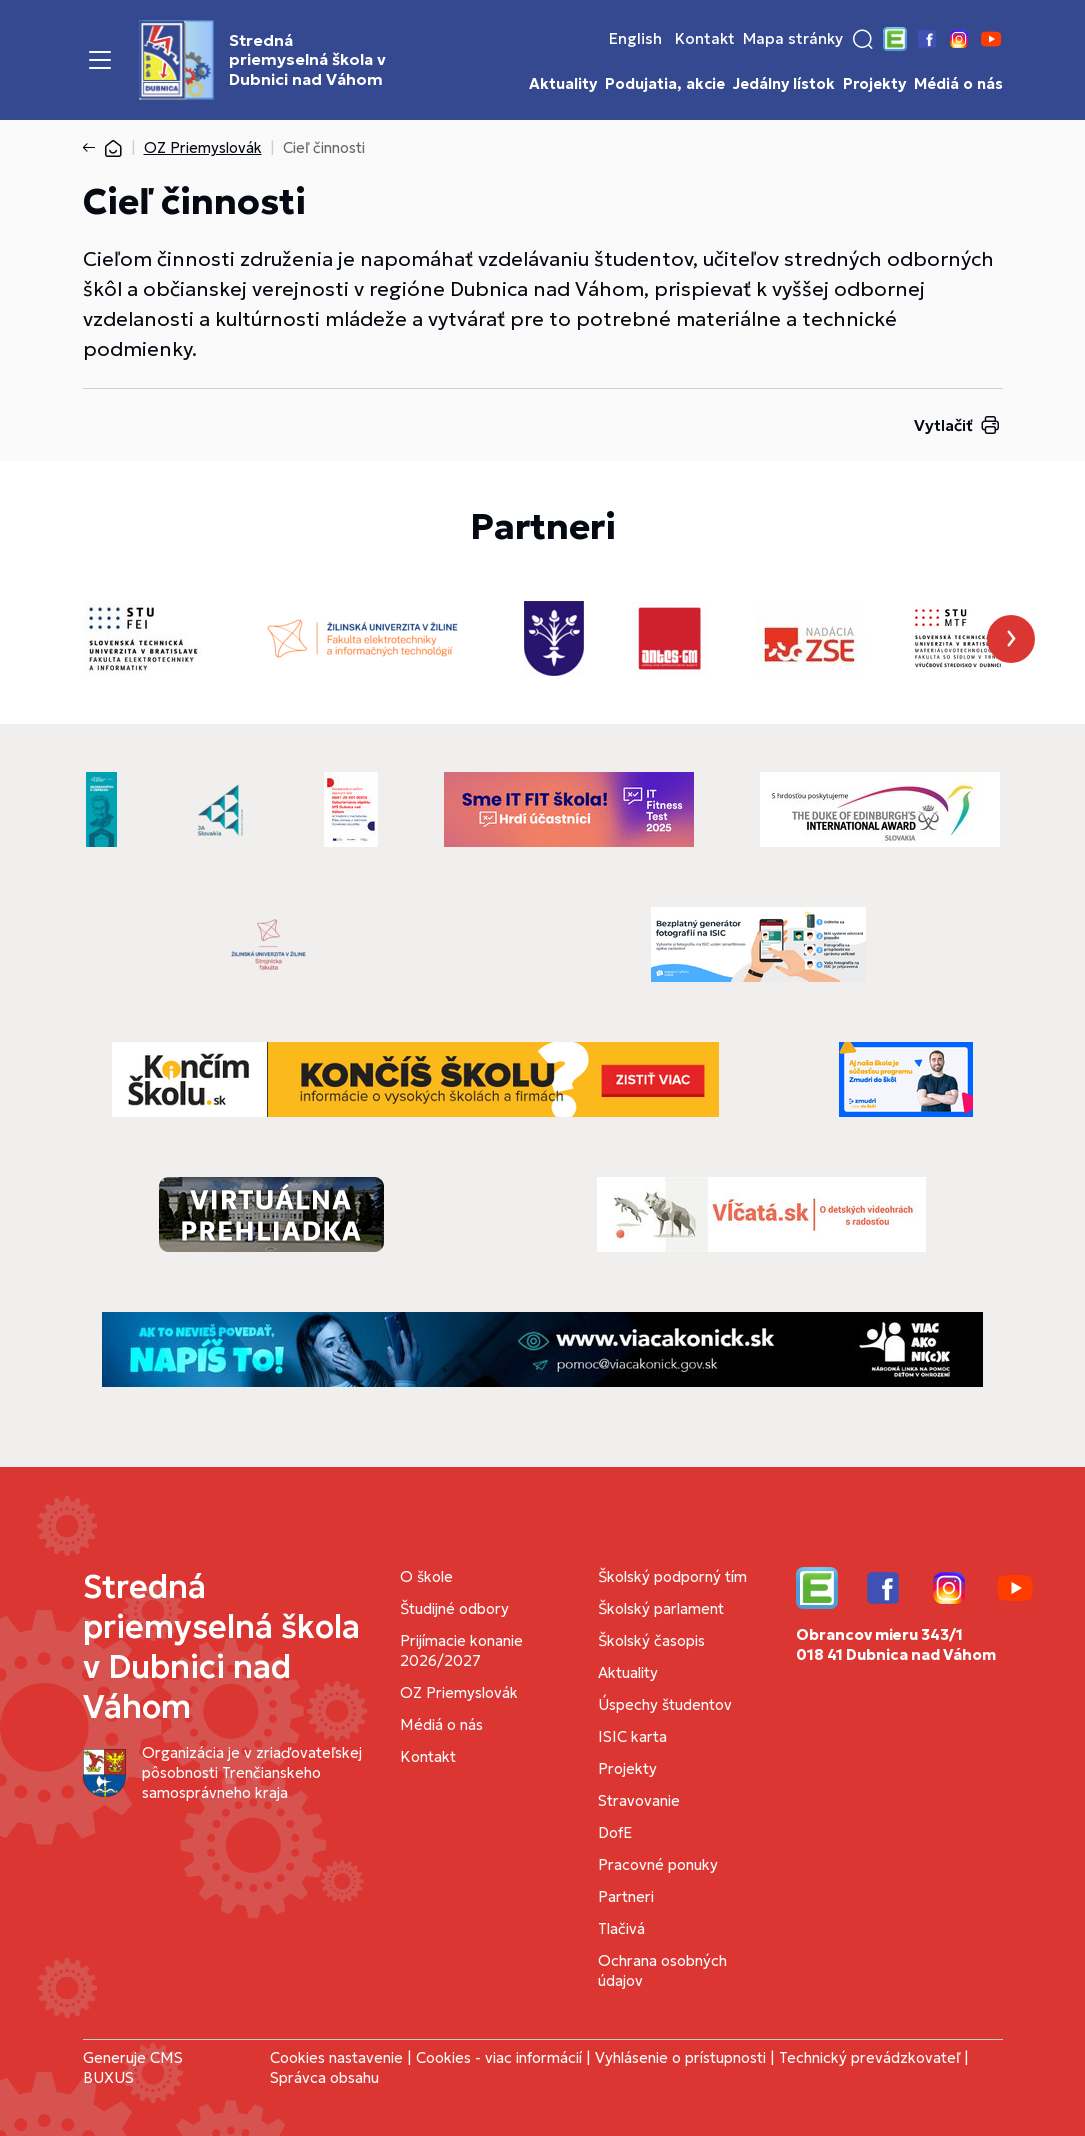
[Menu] (100, 60)
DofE (615, 1832)
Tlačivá (621, 1928)
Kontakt (705, 39)
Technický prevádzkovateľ (869, 2057)
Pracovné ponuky (658, 1864)
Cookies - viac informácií (499, 2057)
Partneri (626, 1896)
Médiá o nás (958, 84)
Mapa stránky (793, 39)
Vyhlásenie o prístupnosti (680, 2057)
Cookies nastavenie (336, 2057)
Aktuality (563, 84)
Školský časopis (651, 1640)
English (635, 39)
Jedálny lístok (784, 84)
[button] (863, 39)
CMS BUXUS (133, 2067)
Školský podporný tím (672, 1576)
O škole (426, 1576)
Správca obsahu (324, 2077)
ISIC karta (632, 1736)
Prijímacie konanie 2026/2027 (461, 1650)
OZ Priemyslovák (203, 147)
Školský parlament (661, 1608)
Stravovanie (639, 1800)
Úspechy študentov (665, 1704)
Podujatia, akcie (665, 84)
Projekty (874, 84)
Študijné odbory (454, 1608)
